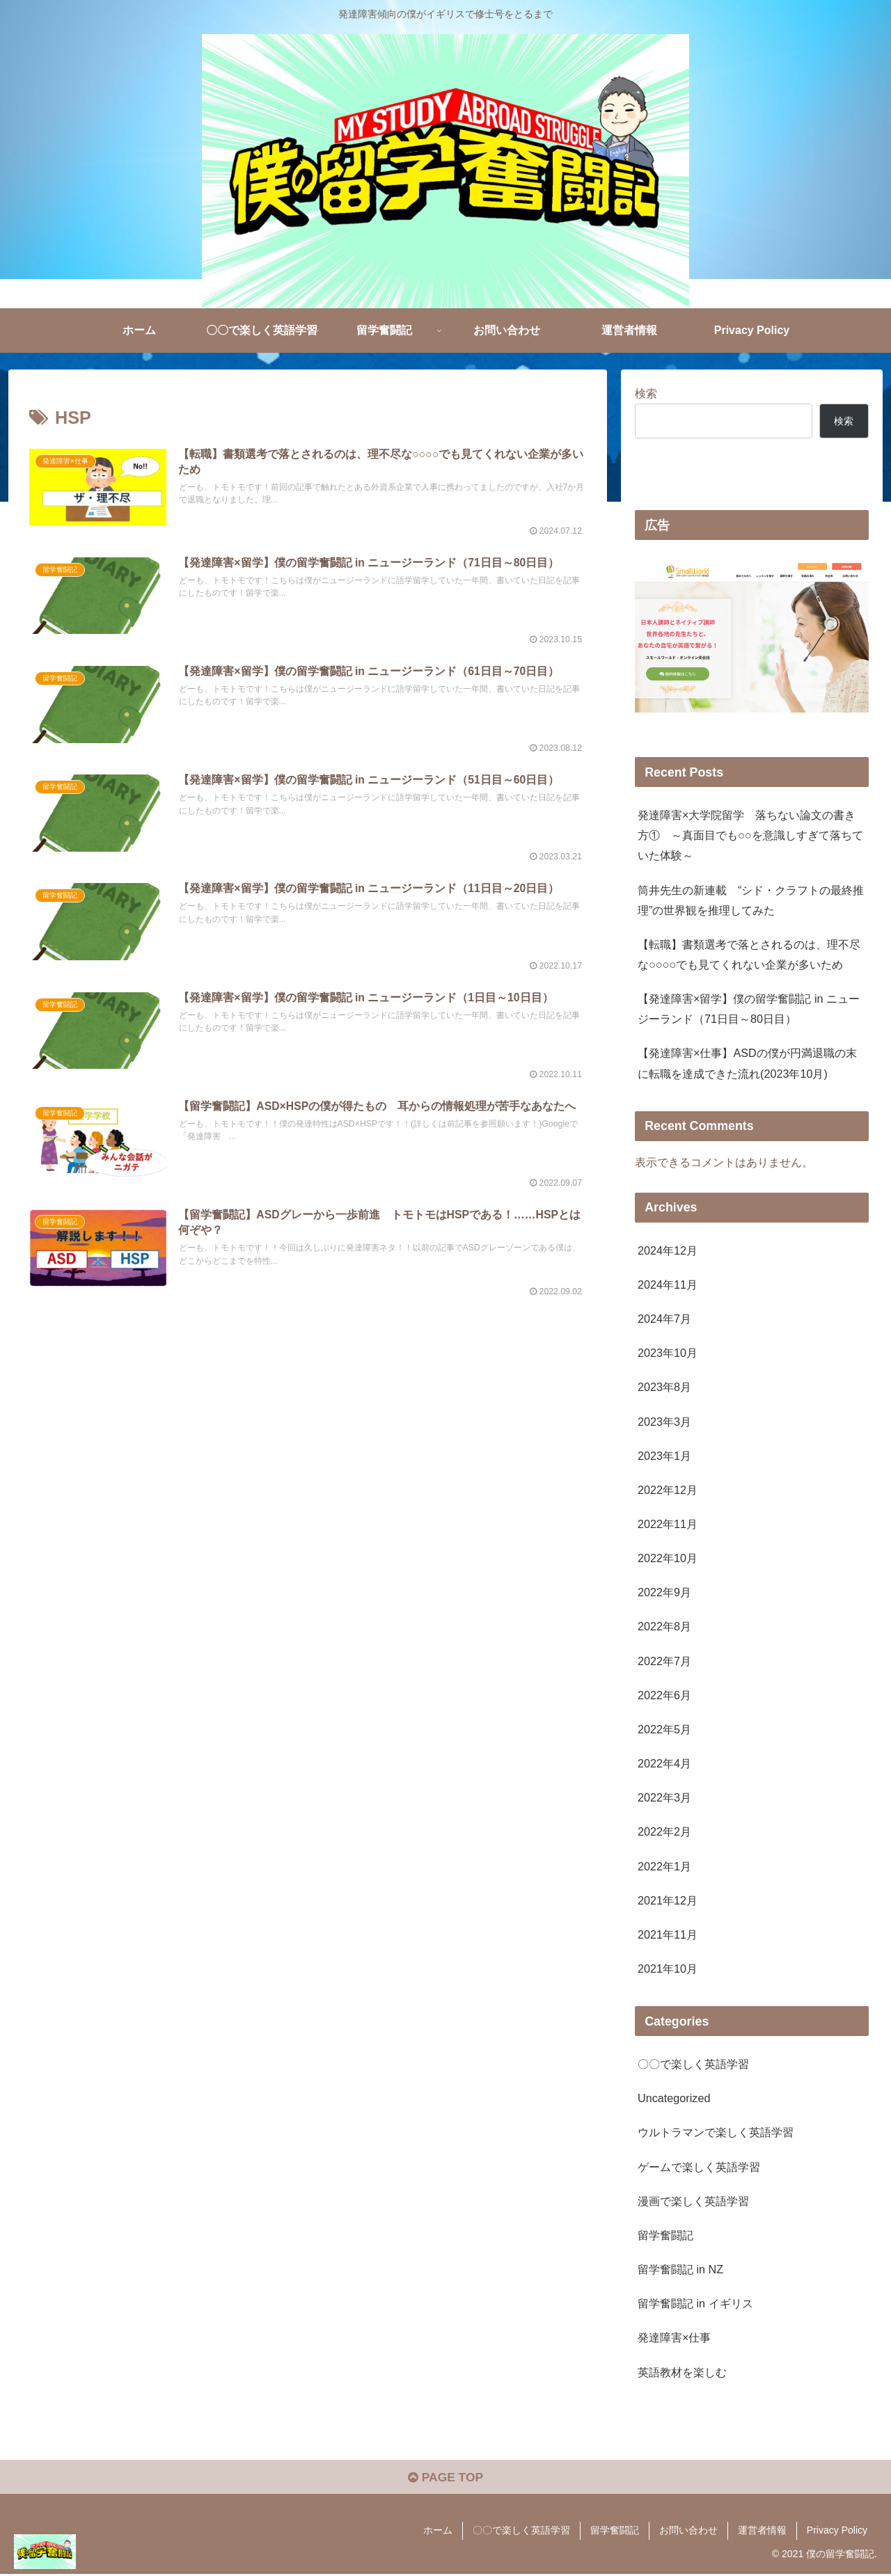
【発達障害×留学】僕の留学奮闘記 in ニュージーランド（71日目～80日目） (749, 1008)
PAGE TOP (445, 2479)
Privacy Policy (837, 2532)
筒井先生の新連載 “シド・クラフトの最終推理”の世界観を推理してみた (751, 900)
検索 (646, 393)
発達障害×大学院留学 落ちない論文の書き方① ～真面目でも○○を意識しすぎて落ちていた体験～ (750, 835)
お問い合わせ (688, 2532)
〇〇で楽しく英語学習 (521, 2532)
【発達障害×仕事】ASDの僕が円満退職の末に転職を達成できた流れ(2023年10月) (747, 1063)
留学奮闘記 (614, 2532)
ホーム (437, 2532)
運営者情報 (762, 2532)
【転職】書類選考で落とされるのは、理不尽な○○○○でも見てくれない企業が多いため (749, 954)
